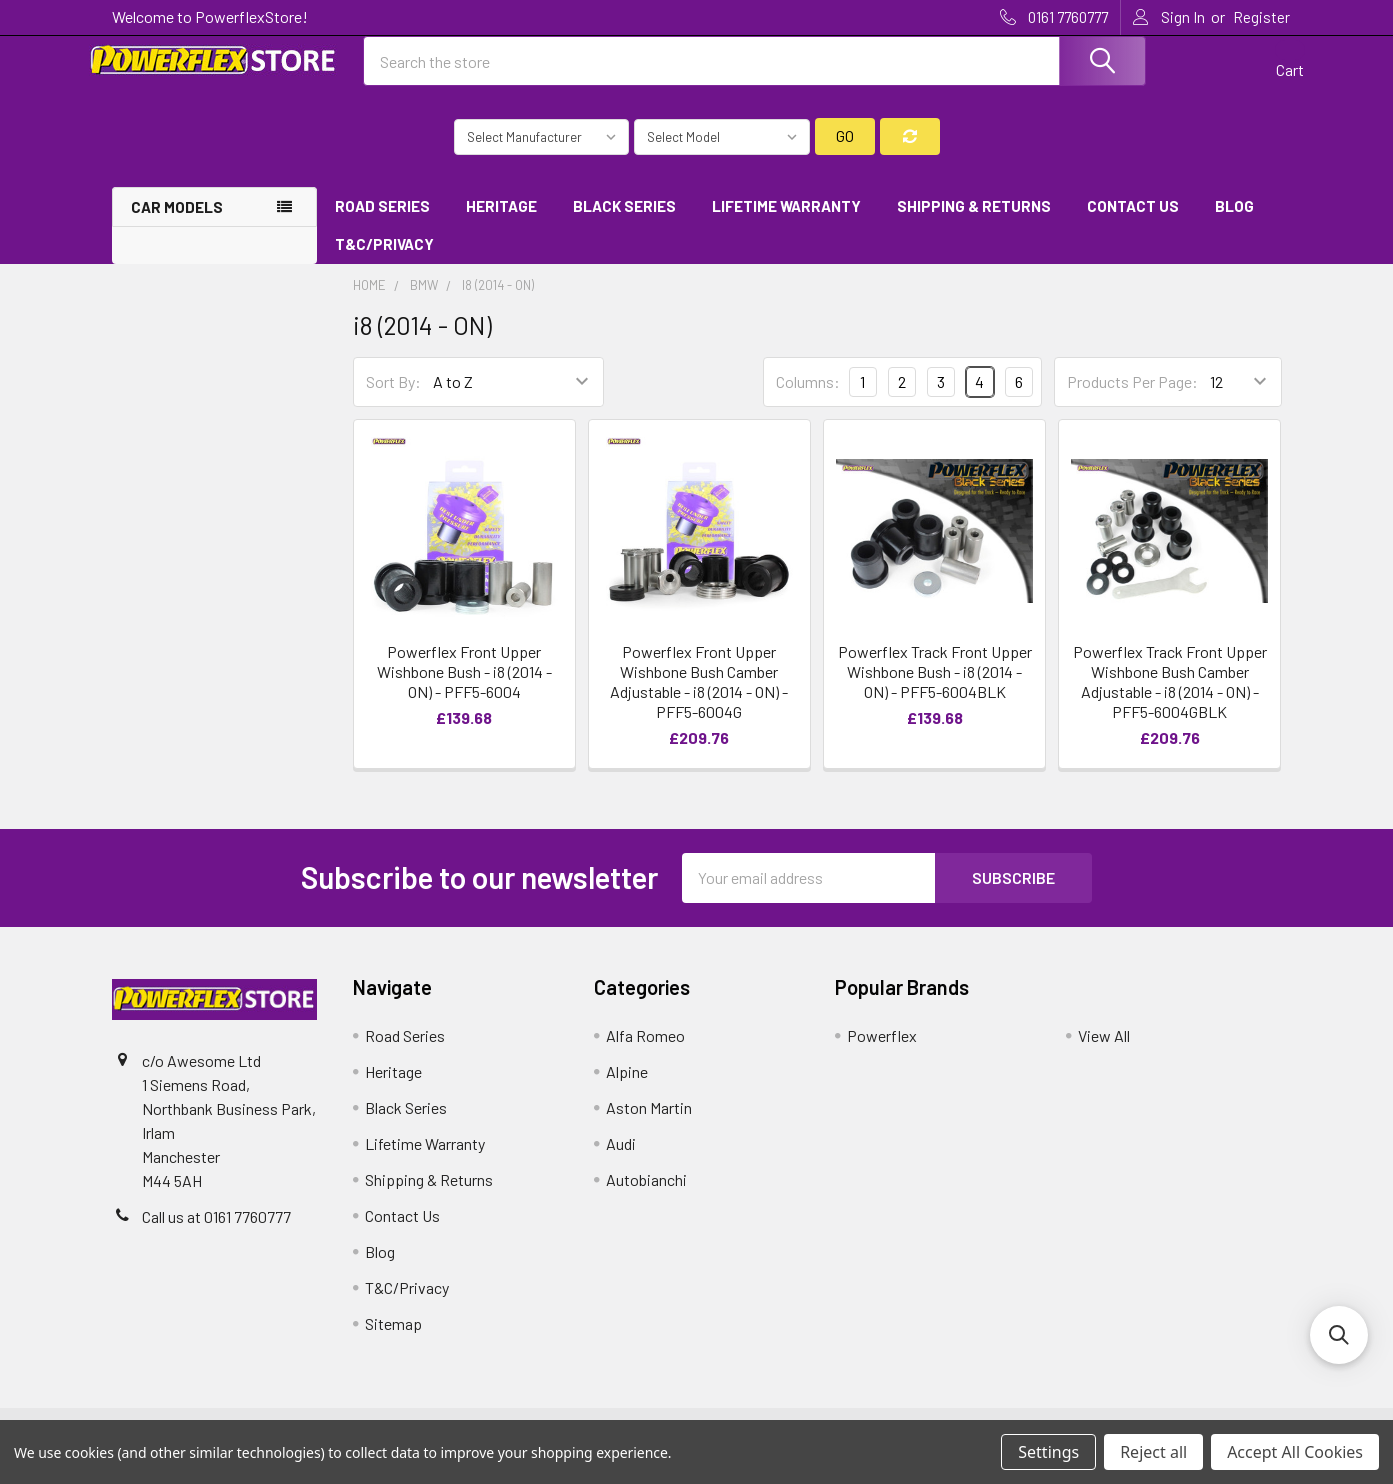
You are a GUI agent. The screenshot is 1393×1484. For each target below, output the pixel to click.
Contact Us (1133, 223)
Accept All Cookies (1295, 1452)
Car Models (177, 224)
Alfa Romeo (645, 1052)
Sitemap (393, 1340)
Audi (621, 1160)
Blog (1234, 223)
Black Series (624, 223)
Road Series (382, 223)
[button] (1339, 1335)
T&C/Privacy (391, 262)
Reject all (1153, 1452)
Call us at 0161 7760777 (216, 1233)
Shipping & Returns (974, 223)
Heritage (501, 223)
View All (1104, 1052)
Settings (1048, 1452)
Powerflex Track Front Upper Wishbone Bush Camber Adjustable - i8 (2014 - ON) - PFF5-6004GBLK (1170, 698)
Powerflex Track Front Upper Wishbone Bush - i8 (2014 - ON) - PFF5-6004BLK (935, 688)
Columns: (808, 398)
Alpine (627, 1088)
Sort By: (393, 399)
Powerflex (882, 1052)
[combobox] (755, 73)
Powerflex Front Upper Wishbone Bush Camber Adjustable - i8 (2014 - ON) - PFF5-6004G (699, 698)
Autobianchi (646, 1196)
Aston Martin (649, 1124)
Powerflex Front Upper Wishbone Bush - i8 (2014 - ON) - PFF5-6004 (464, 688)
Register (1261, 17)
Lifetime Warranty (786, 223)
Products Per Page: (1132, 399)
